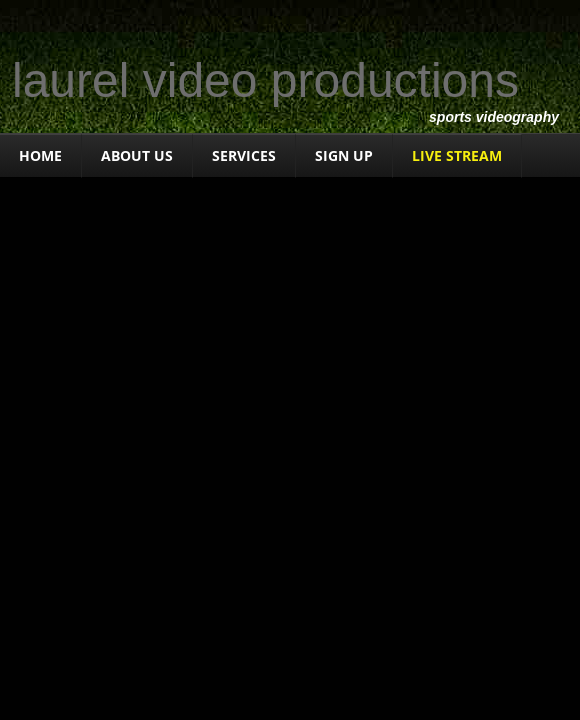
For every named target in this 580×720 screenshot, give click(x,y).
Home (40, 155)
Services (244, 155)
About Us (137, 155)
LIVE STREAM (457, 155)
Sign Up (344, 155)
